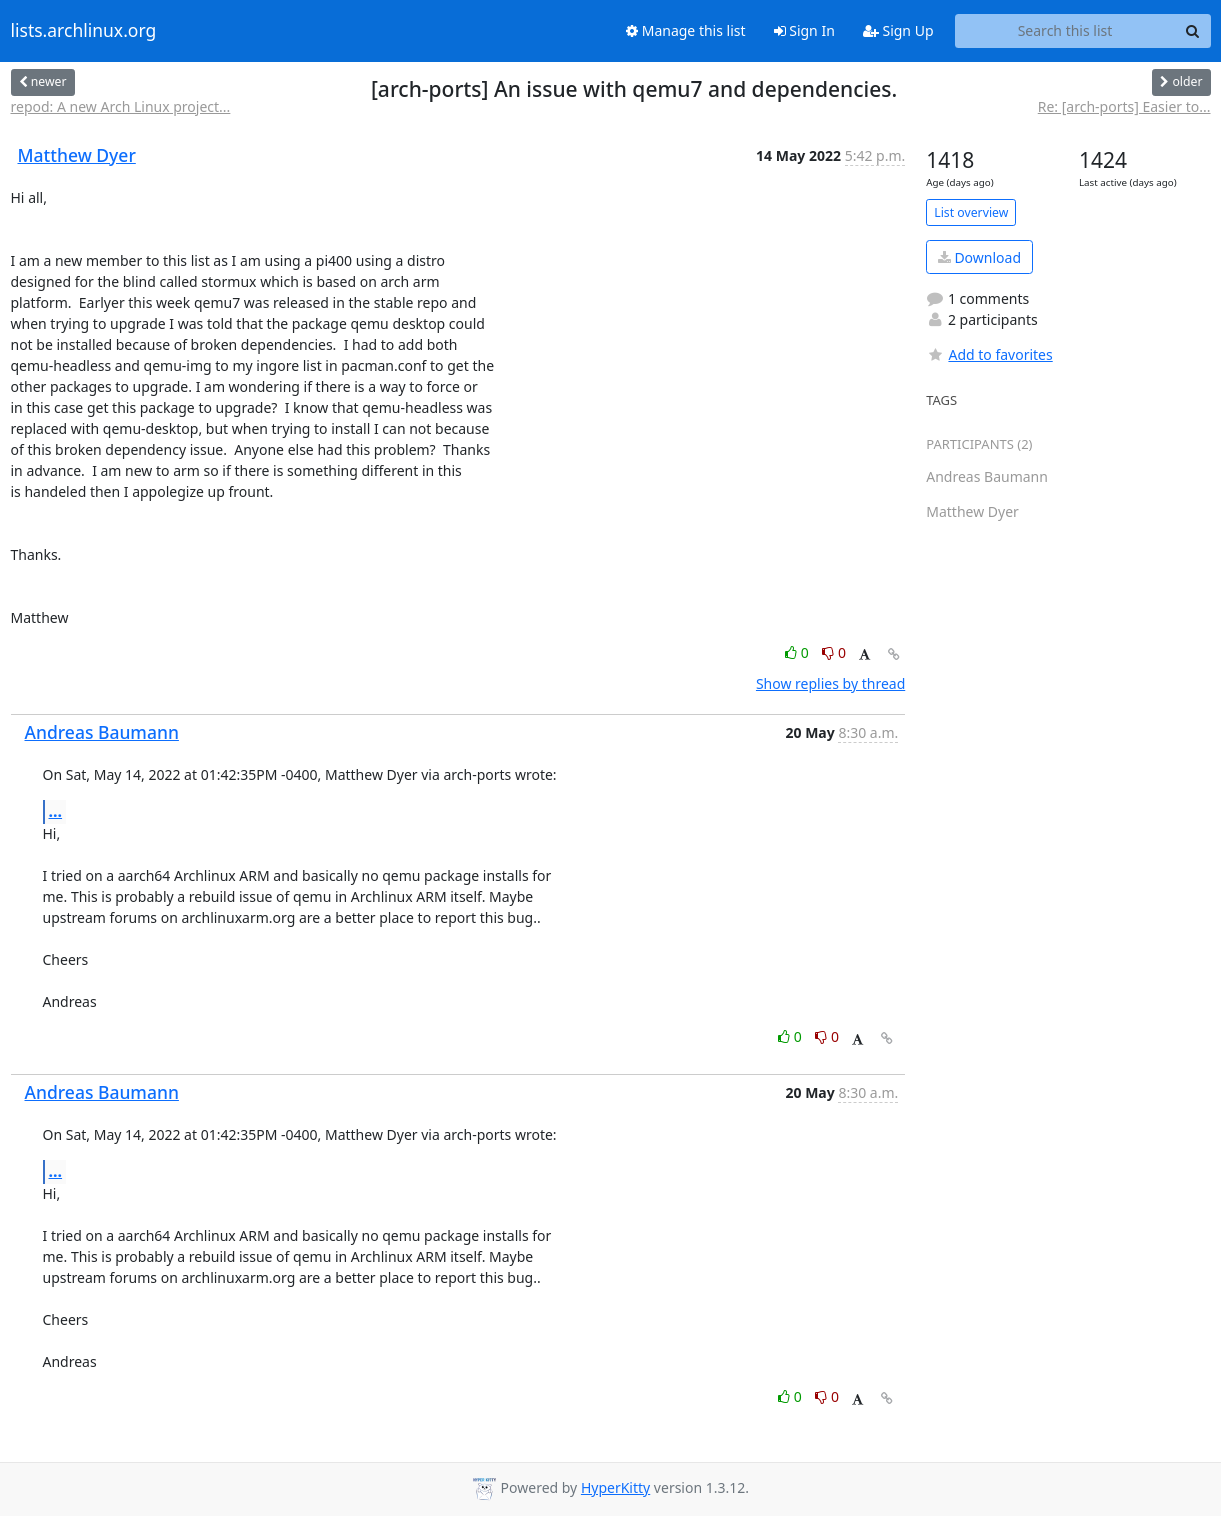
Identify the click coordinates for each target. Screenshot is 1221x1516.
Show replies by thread (830, 683)
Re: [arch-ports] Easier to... (1124, 106)
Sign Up (898, 30)
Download (979, 257)
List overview (971, 212)
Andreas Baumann (102, 732)
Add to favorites (989, 354)
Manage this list (686, 30)
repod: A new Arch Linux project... (121, 106)
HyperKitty (615, 1487)
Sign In (804, 30)
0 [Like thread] (798, 652)
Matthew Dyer (77, 155)
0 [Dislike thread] (834, 652)
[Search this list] (1065, 31)
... (56, 811)
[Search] (1193, 31)
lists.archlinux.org (84, 31)
